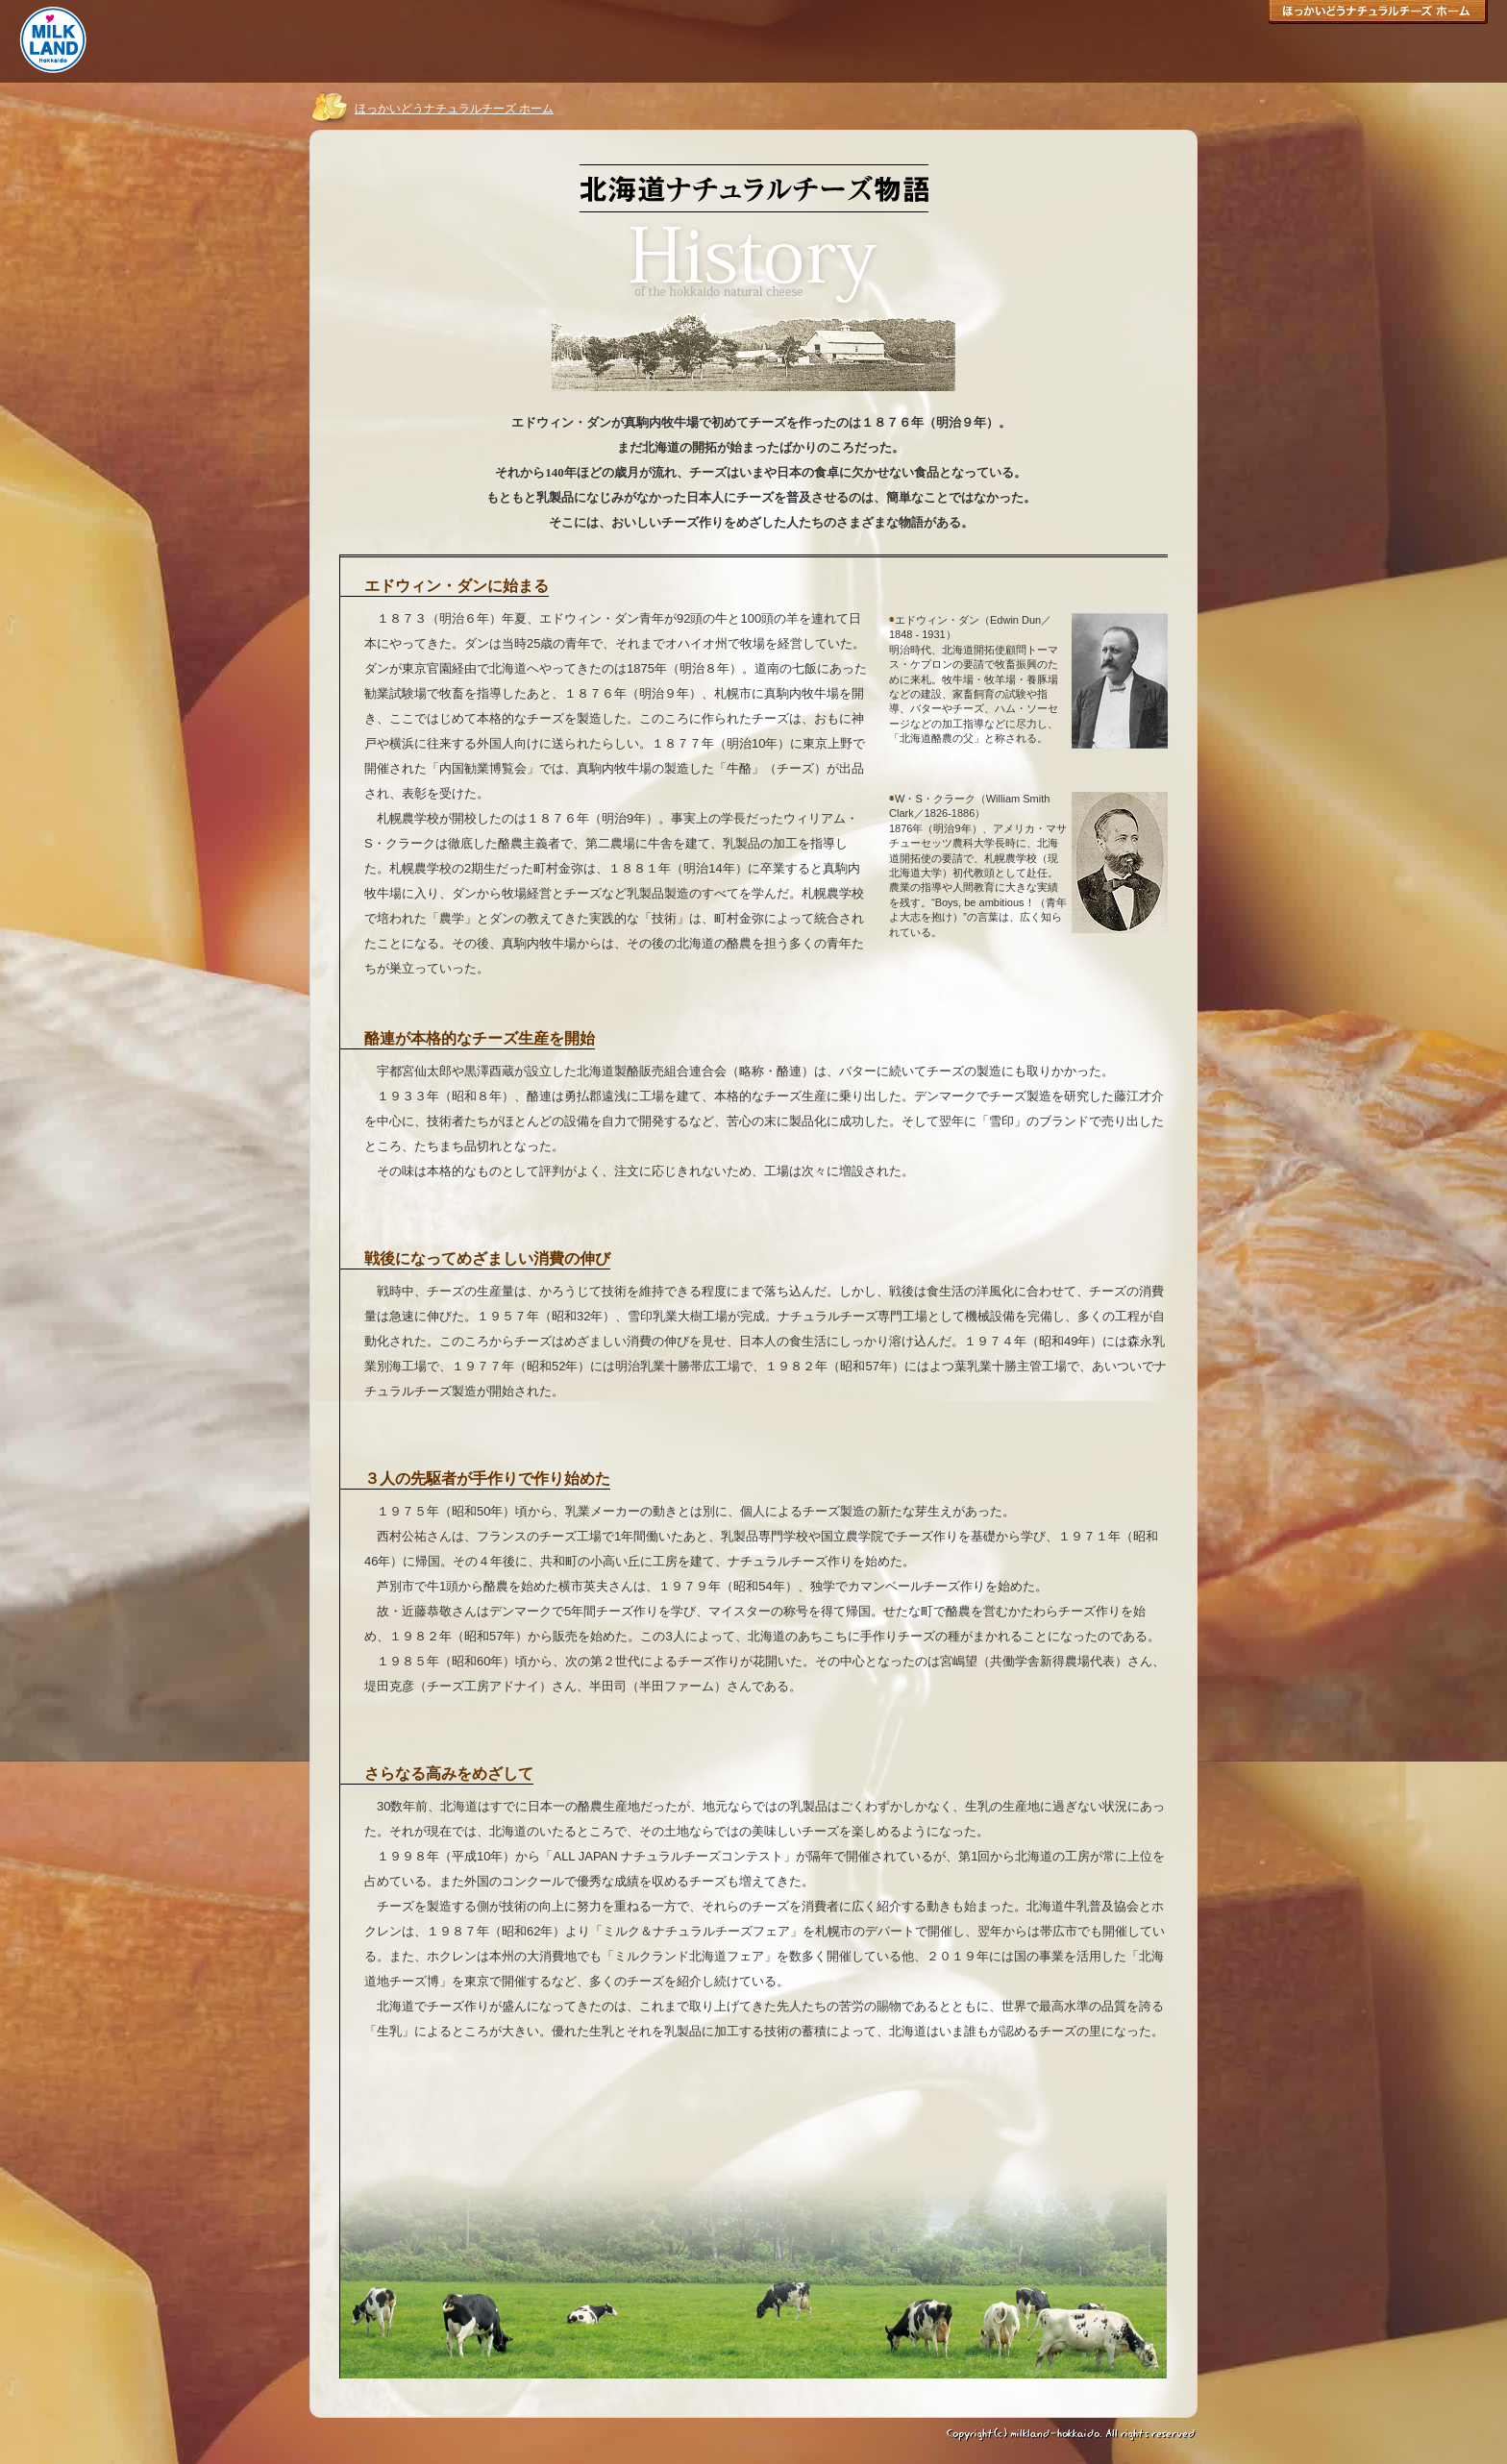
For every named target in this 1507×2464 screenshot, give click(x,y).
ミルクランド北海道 (52, 40)
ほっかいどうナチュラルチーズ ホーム (1378, 15)
